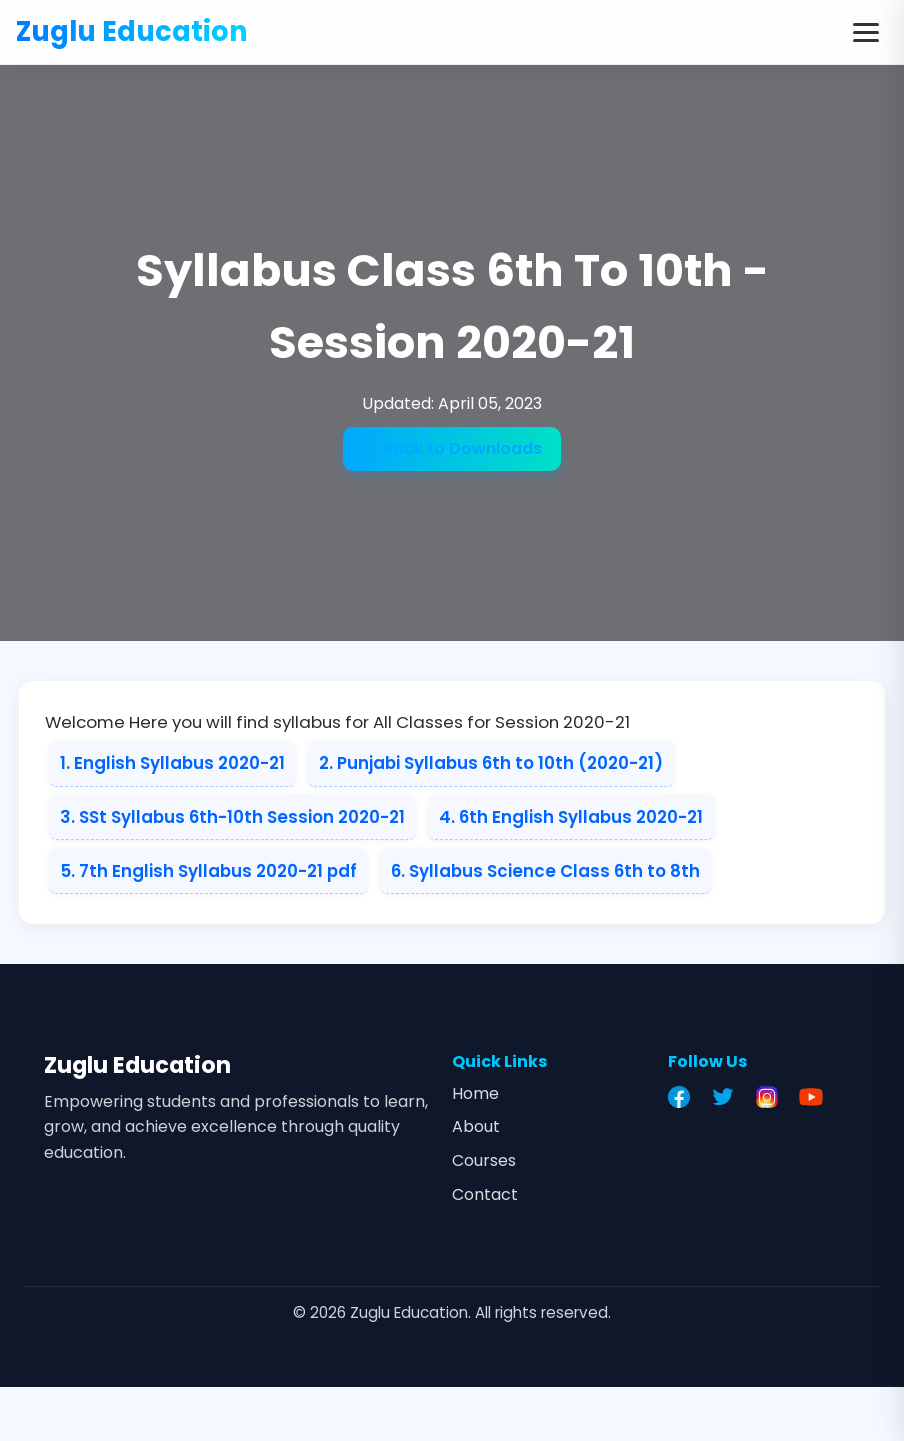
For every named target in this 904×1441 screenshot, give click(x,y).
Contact (485, 1194)
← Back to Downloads (452, 448)
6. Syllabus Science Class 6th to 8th (545, 871)
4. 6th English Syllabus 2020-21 (571, 817)
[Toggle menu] (866, 32)
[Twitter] (728, 1097)
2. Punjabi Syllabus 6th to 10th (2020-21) (491, 763)
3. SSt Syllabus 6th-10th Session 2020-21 (232, 817)
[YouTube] (816, 1097)
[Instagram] (772, 1097)
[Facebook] (684, 1097)
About (476, 1126)
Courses (484, 1160)
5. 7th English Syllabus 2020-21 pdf (208, 871)
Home (475, 1093)
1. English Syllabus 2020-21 (172, 763)
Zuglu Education (132, 31)
